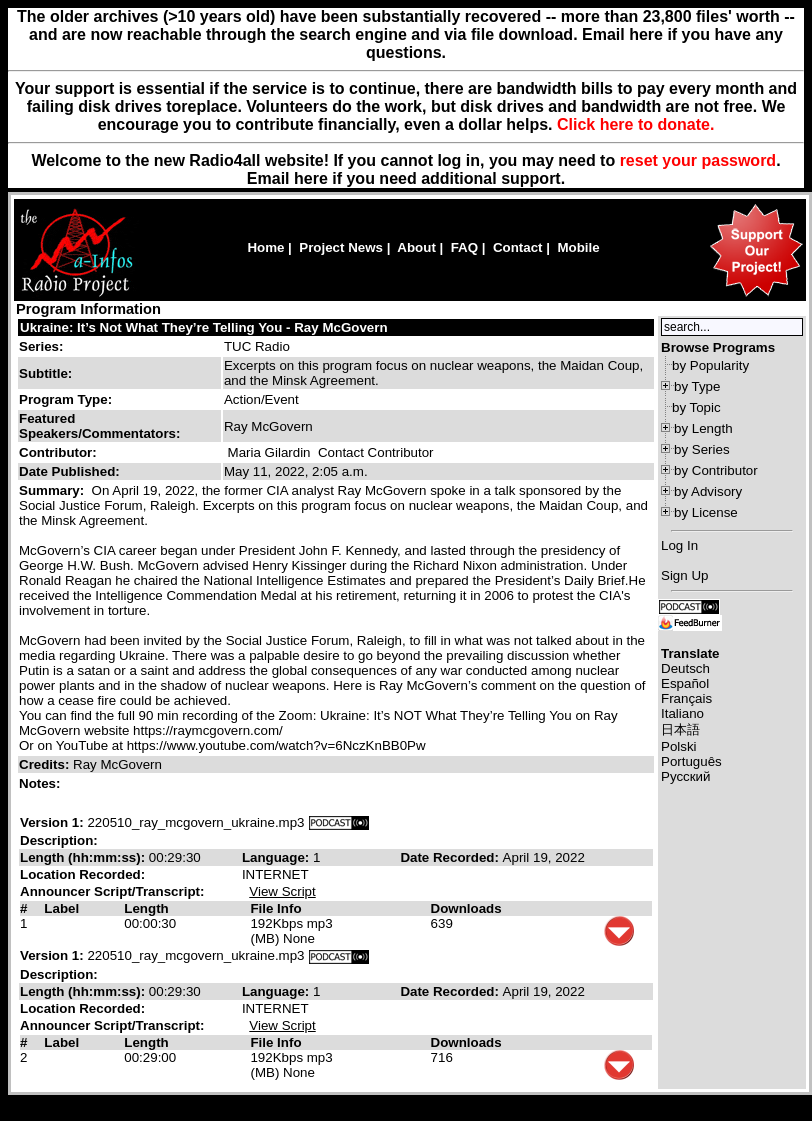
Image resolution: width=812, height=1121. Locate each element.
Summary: (53, 490)
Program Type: (65, 399)
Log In (679, 545)
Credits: (46, 764)
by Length (703, 428)
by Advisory (708, 491)
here (311, 178)
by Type (697, 386)
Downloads (466, 908)
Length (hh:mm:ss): (84, 857)
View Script (282, 891)
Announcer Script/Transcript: (112, 891)
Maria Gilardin (269, 452)
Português (691, 761)
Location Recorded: (82, 874)
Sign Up (684, 575)
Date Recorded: (451, 857)
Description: (59, 840)
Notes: (41, 783)
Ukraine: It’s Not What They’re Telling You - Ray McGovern (204, 327)
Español (685, 683)
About (416, 247)
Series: (41, 346)
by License (706, 512)
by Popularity (710, 365)
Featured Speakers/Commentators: (99, 426)
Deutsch (685, 668)
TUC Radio (257, 346)
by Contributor (716, 470)
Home (265, 247)
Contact (518, 247)
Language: (277, 857)
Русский (685, 776)
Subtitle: (45, 373)
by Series (702, 449)
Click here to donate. (635, 124)
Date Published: (69, 471)
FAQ (464, 247)
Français (686, 698)
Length (146, 908)
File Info (275, 908)
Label (61, 908)
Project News (341, 247)
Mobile (578, 247)
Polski (679, 746)
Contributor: (58, 452)
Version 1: (52, 822)
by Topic (696, 407)
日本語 (680, 729)
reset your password (698, 160)
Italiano (682, 713)
